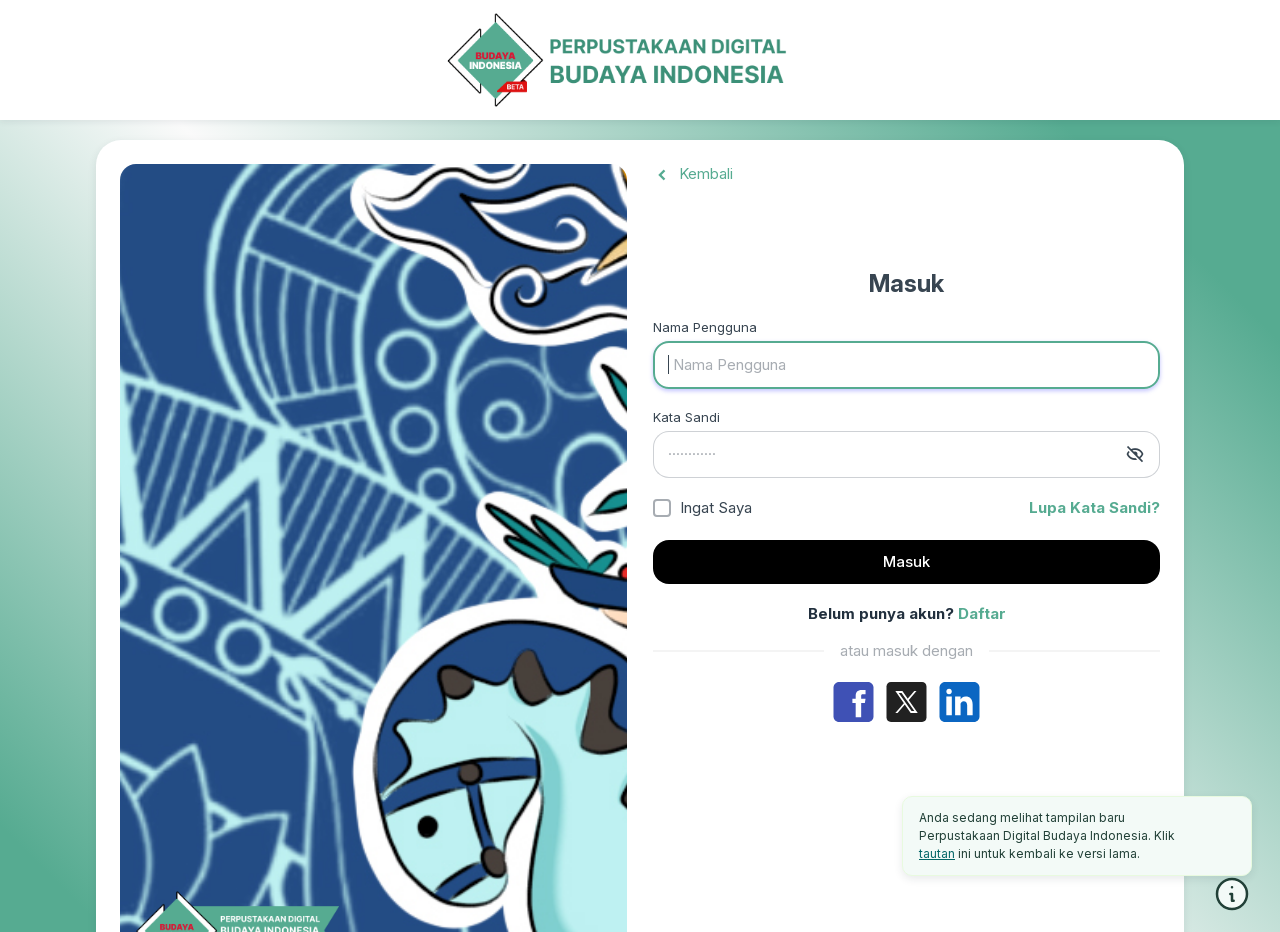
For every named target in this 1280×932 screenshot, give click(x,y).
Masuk (906, 561)
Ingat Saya (716, 507)
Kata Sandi (686, 417)
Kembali (693, 173)
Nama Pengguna (705, 327)
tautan (937, 853)
